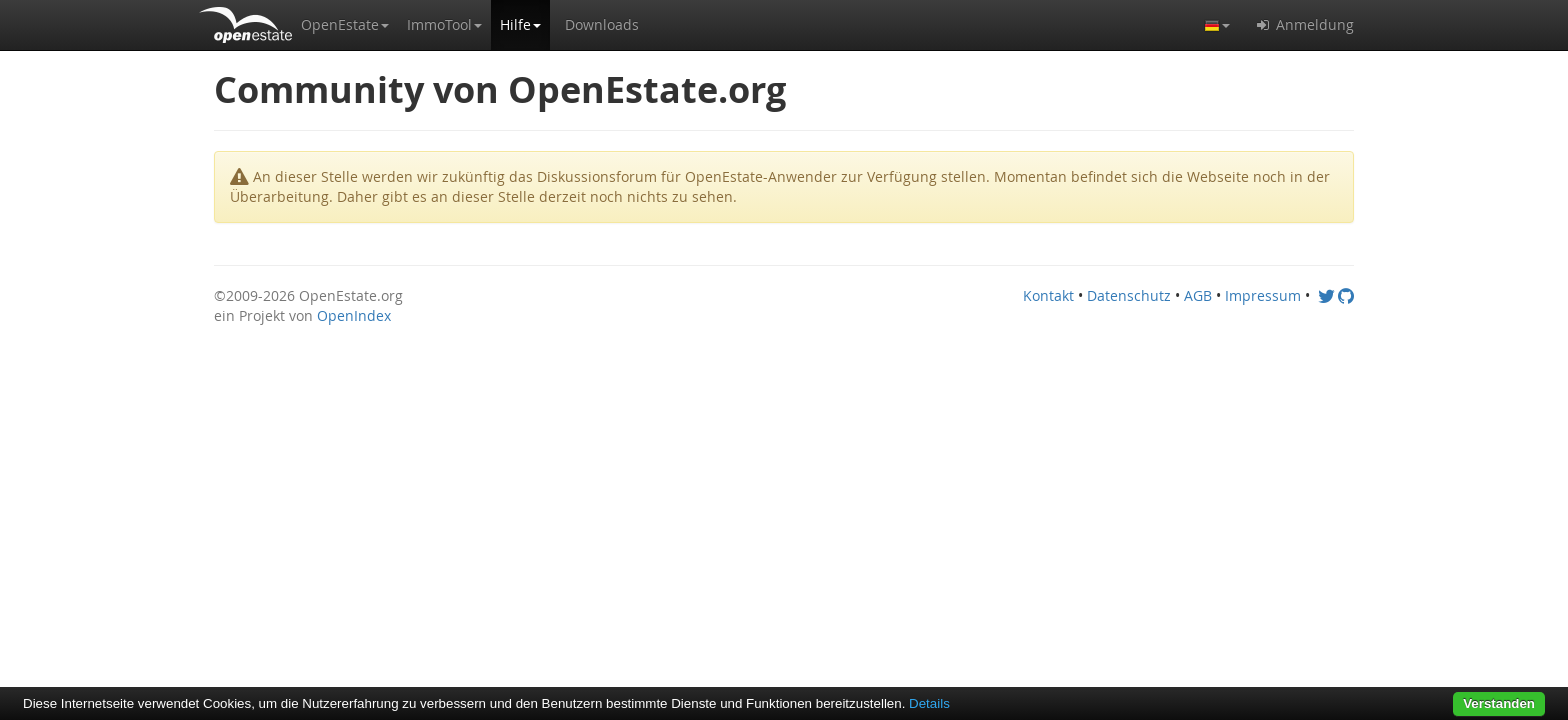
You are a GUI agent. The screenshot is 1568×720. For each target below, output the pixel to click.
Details (929, 703)
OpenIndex (354, 315)
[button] (345, 25)
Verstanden (1499, 703)
